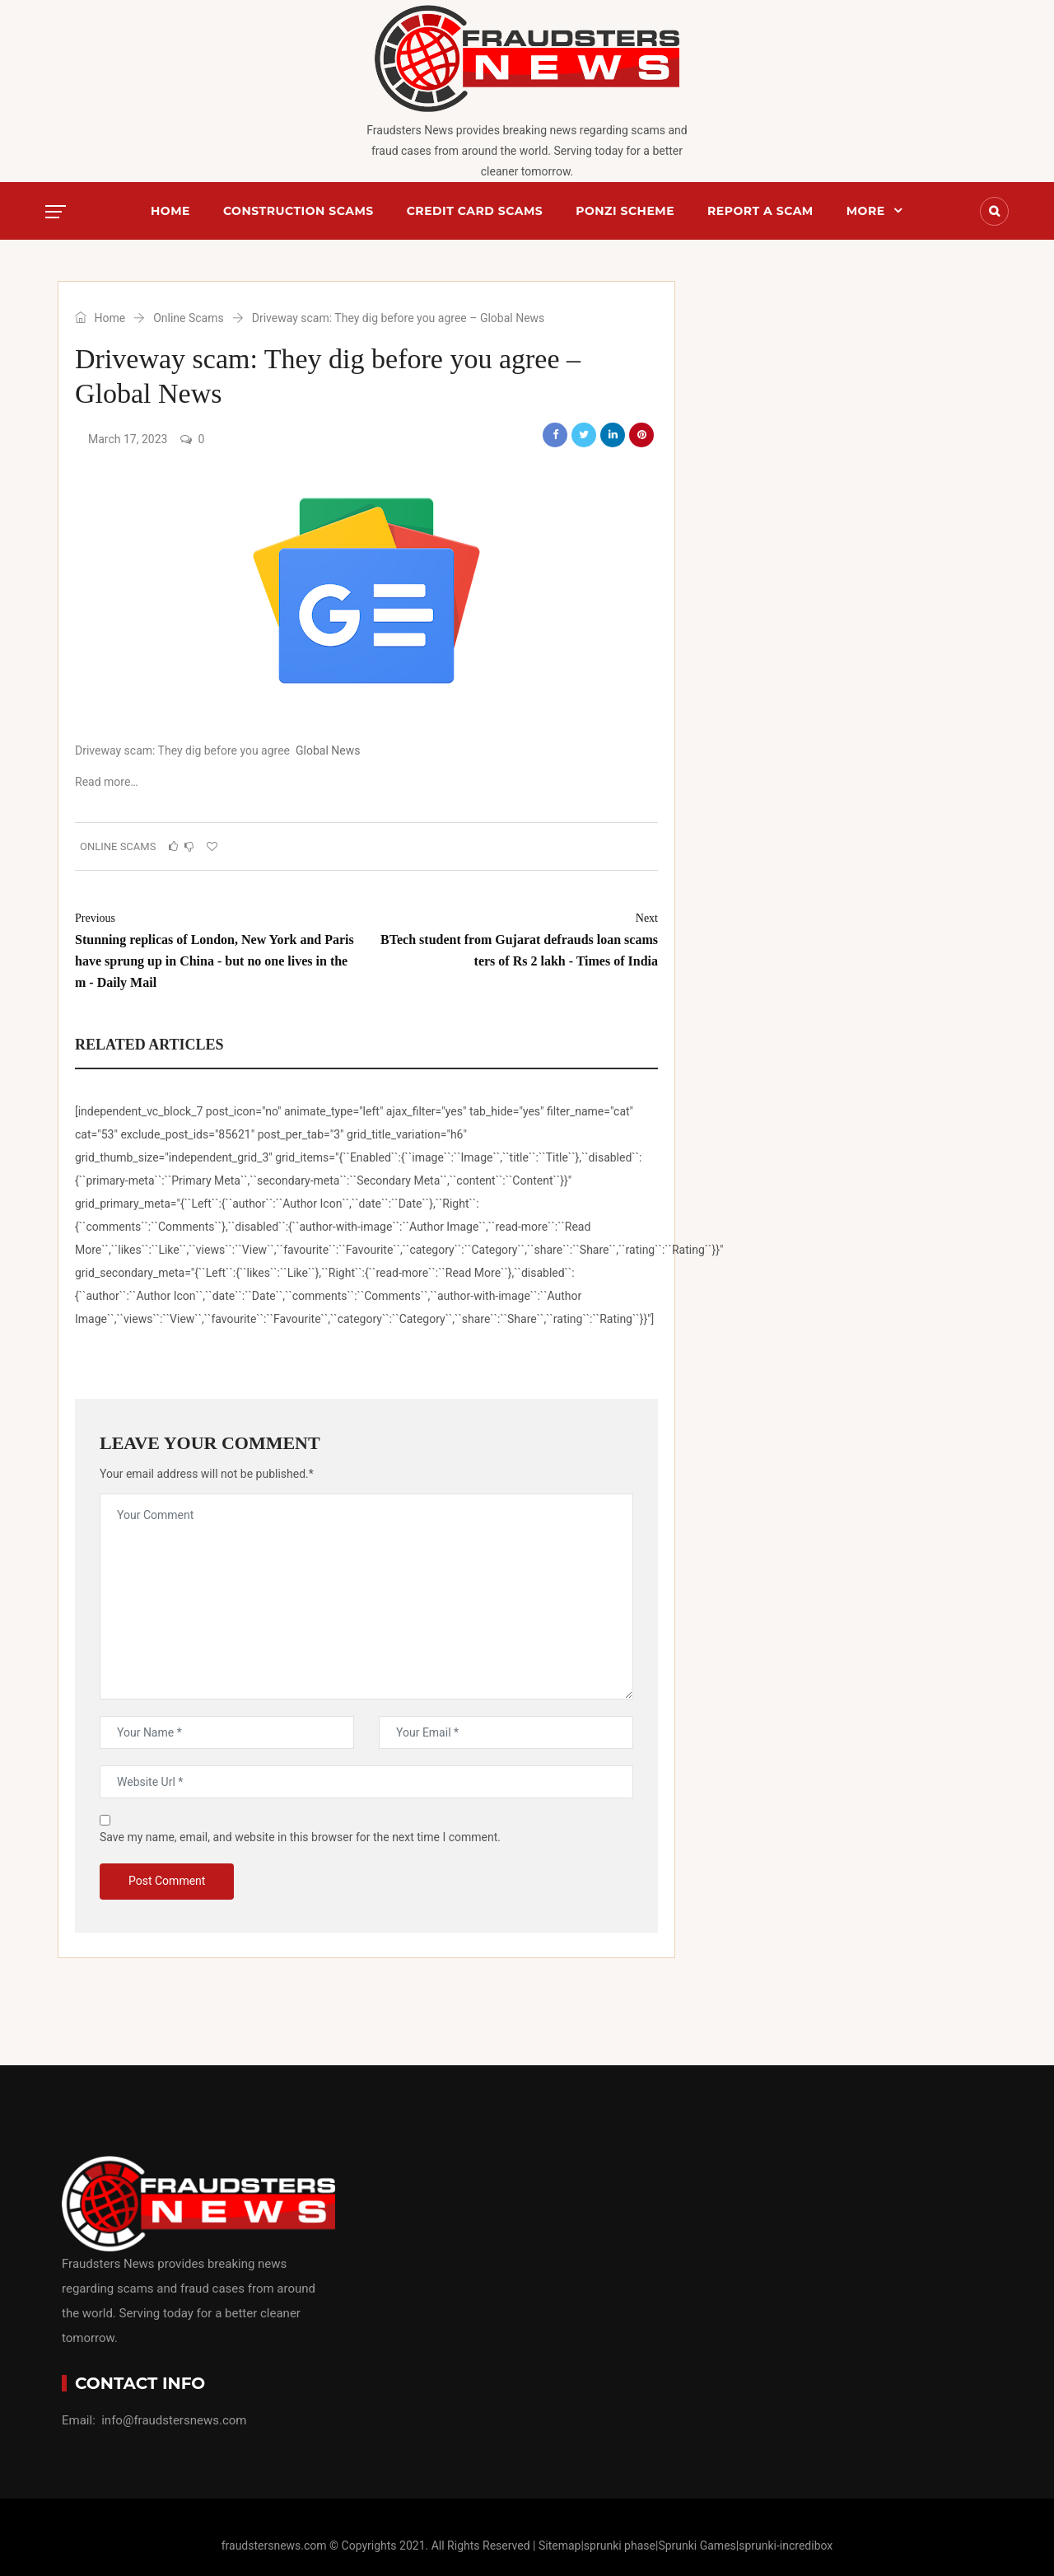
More (865, 210)
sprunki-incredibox (785, 2545)
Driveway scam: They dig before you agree (182, 750)
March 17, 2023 (127, 439)
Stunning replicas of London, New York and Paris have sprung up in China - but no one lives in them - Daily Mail (215, 948)
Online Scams (188, 318)
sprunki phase (619, 2545)
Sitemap (560, 2545)
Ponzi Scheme (625, 210)
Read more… (106, 781)
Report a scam (760, 210)
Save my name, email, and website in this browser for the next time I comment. (300, 1837)
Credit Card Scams (475, 210)
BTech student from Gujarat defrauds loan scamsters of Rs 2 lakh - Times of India (518, 938)
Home (170, 210)
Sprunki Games (696, 2545)
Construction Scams (298, 210)
